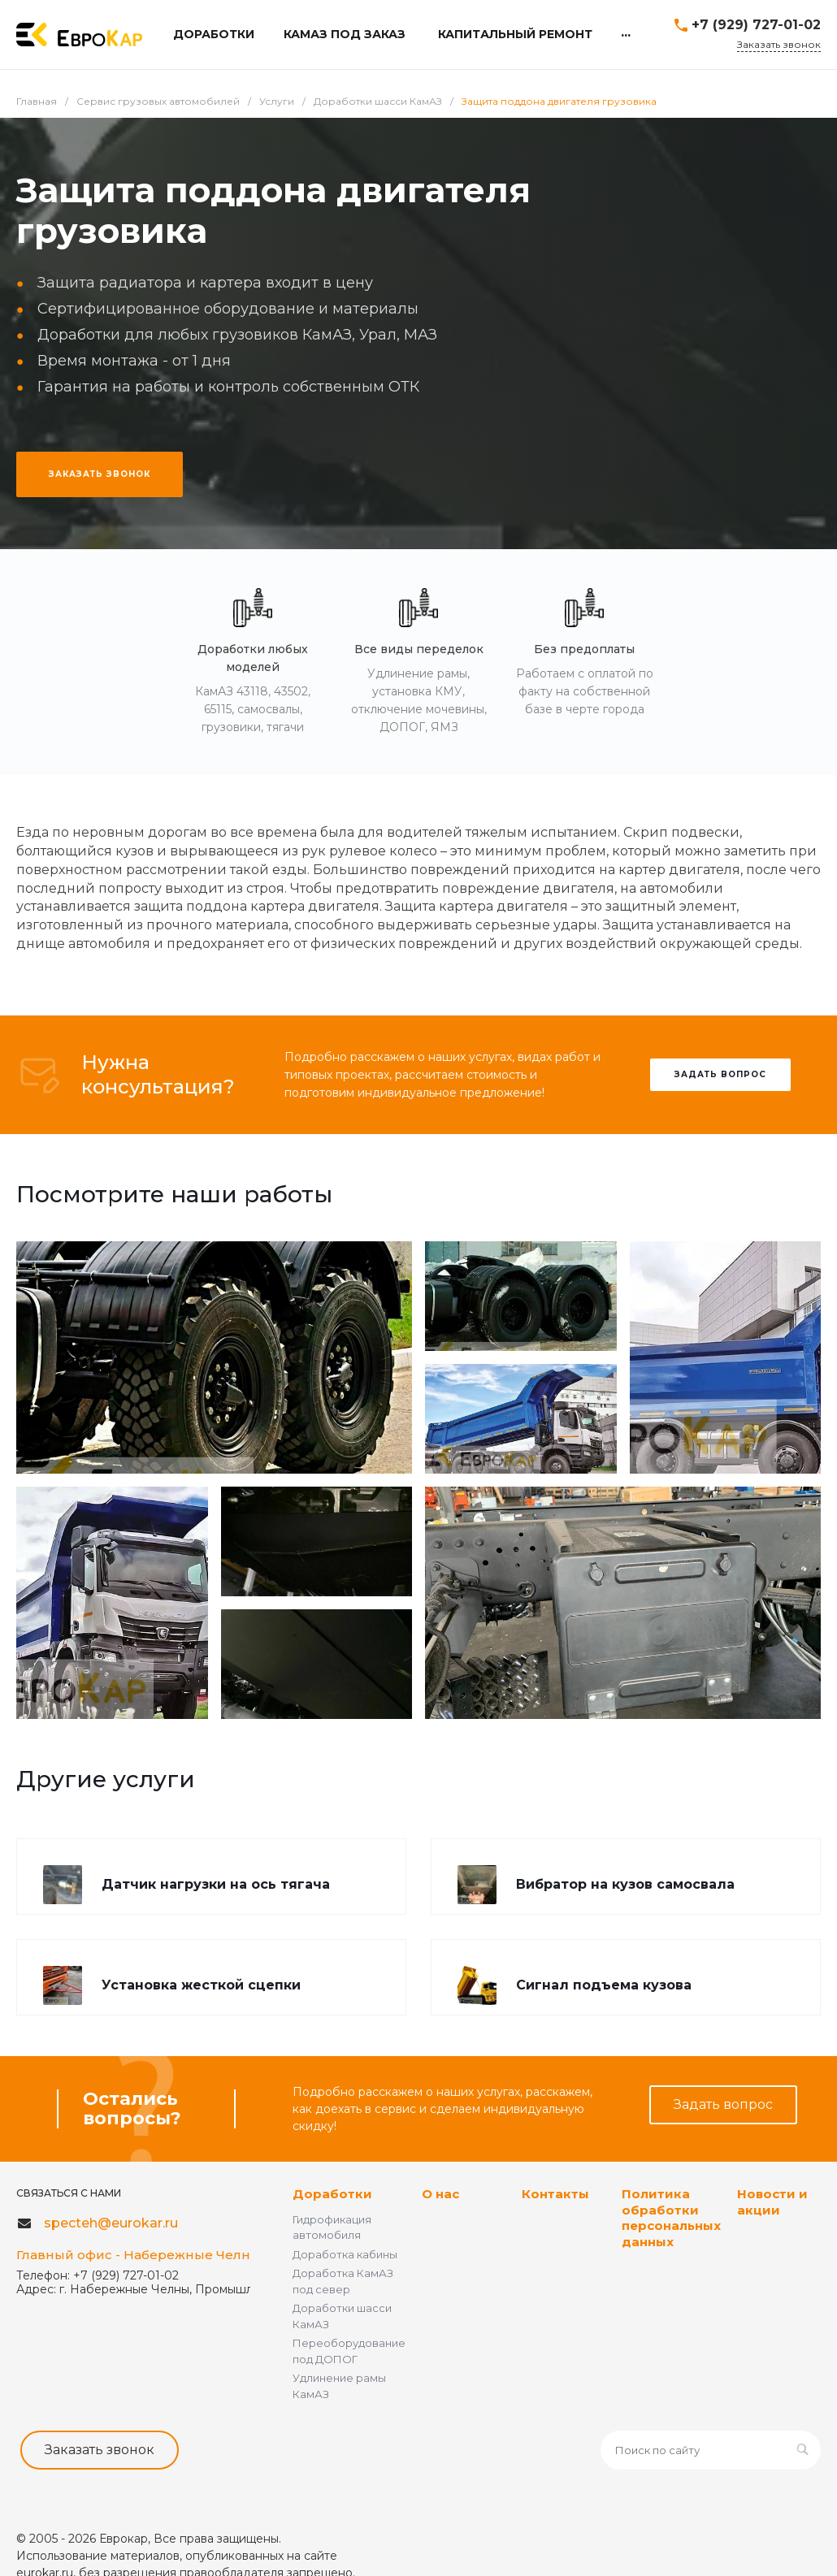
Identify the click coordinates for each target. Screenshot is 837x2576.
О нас (440, 2194)
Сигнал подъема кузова (604, 1985)
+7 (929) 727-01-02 (756, 24)
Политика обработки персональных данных (671, 2217)
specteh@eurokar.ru (111, 2223)
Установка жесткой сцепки (201, 1985)
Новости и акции (772, 2202)
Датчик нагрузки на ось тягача (216, 1884)
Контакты (555, 2194)
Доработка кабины (345, 2254)
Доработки (332, 2194)
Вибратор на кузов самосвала (625, 1884)
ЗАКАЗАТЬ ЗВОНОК (99, 474)
